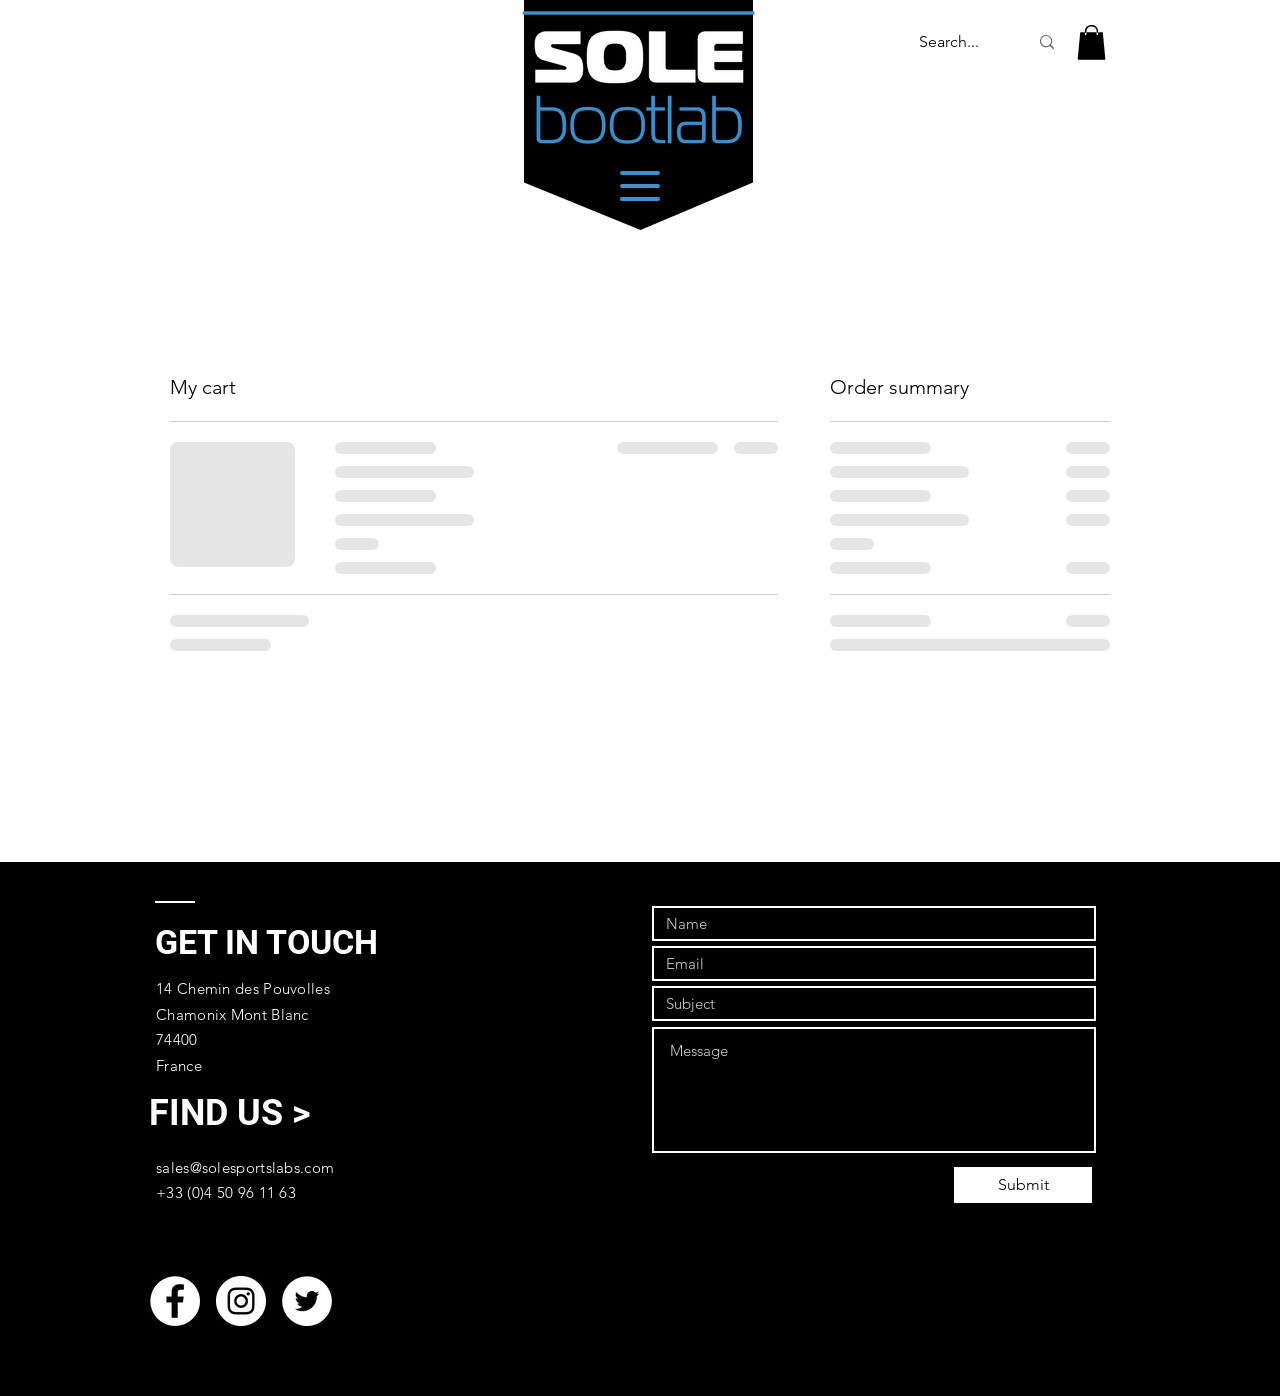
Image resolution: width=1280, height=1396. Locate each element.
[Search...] (949, 42)
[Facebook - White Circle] (175, 1301)
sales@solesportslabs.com (245, 1167)
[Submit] (1023, 1185)
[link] (1091, 42)
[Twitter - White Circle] (307, 1301)
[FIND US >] (229, 1113)
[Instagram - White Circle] (241, 1301)
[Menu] (639, 185)
